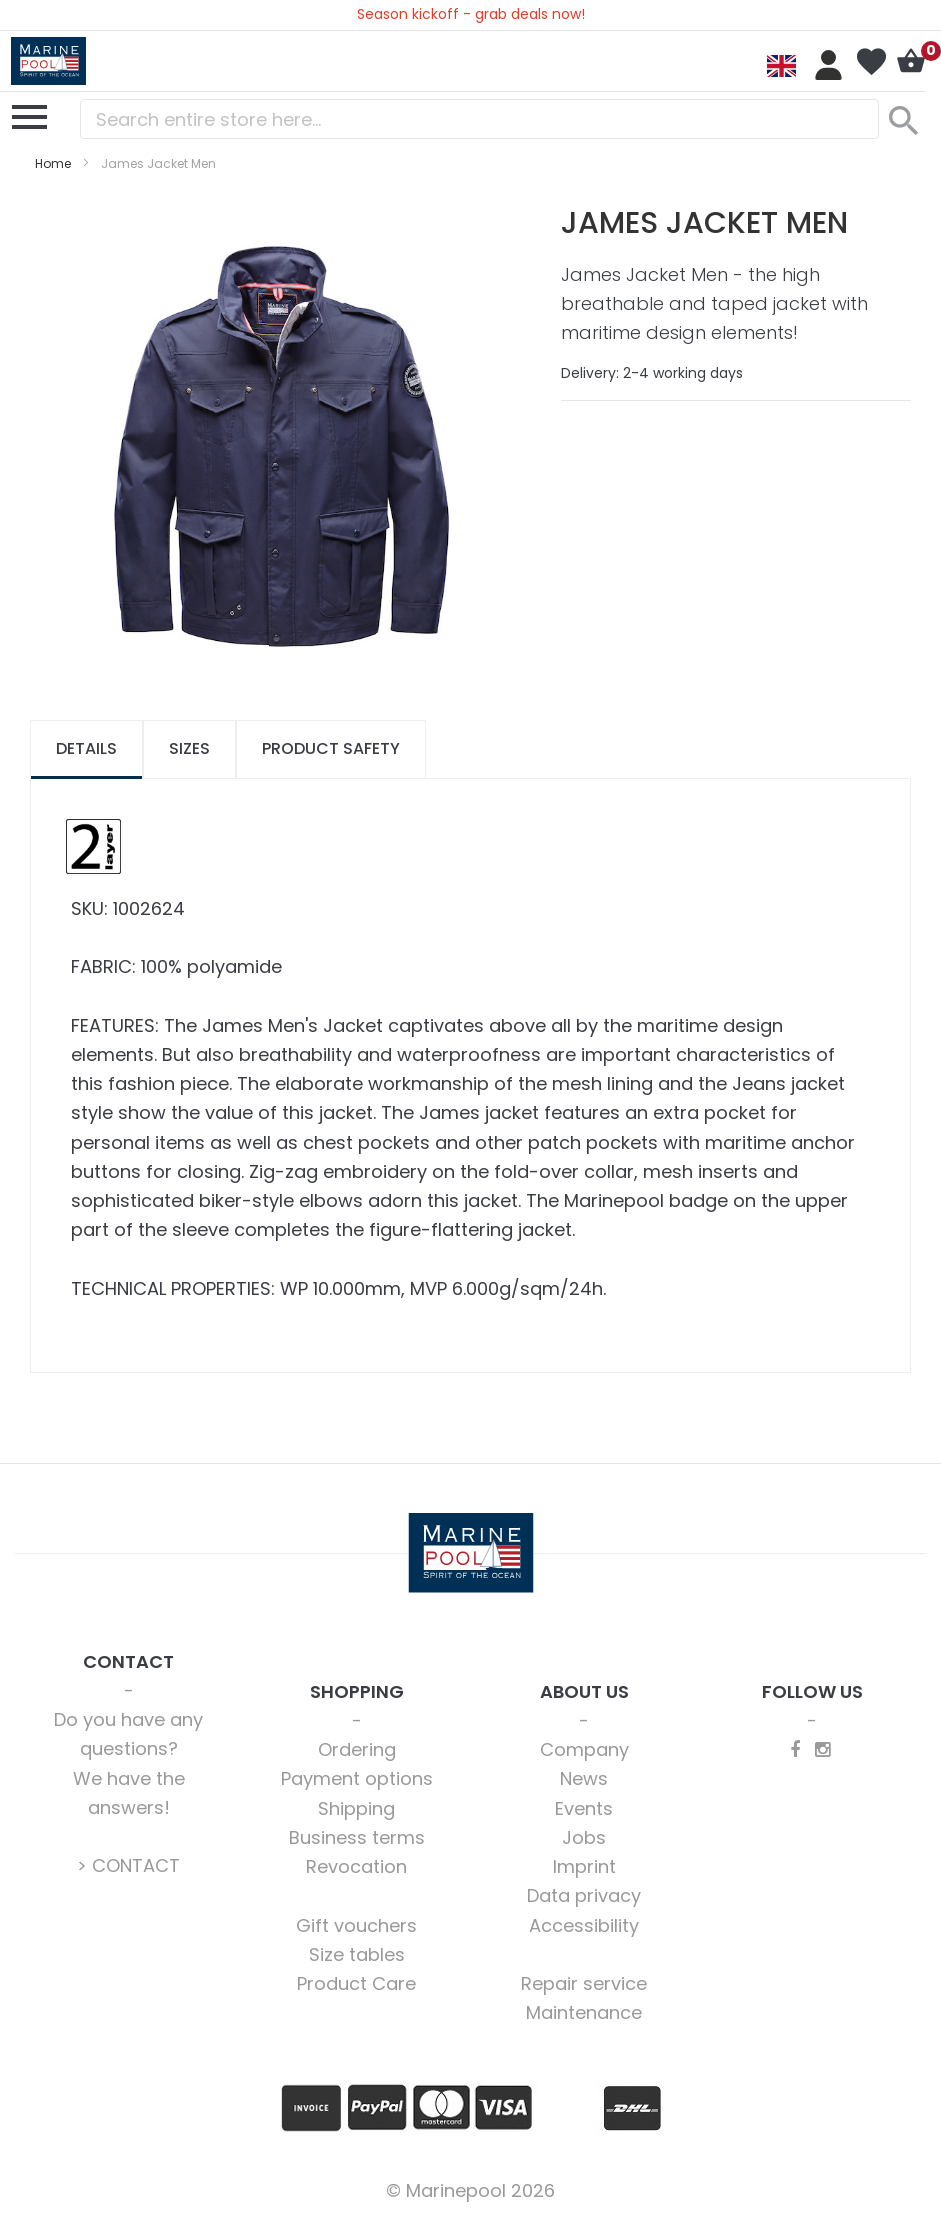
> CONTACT (128, 1865)
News (584, 1778)
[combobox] (479, 119)
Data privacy (584, 1895)
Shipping (356, 1808)
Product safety (331, 748)
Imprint (584, 1866)
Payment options (357, 1778)
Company (584, 1749)
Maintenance (584, 2012)
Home (53, 163)
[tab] (86, 749)
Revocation (356, 1866)
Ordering (357, 1749)
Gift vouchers (356, 1925)
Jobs (584, 1837)
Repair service (584, 1983)
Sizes (189, 748)
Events (584, 1808)
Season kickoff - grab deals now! (471, 14)
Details (86, 748)
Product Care (356, 1983)
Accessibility (584, 1925)
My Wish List (871, 62)
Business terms (357, 1837)
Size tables (357, 1954)
